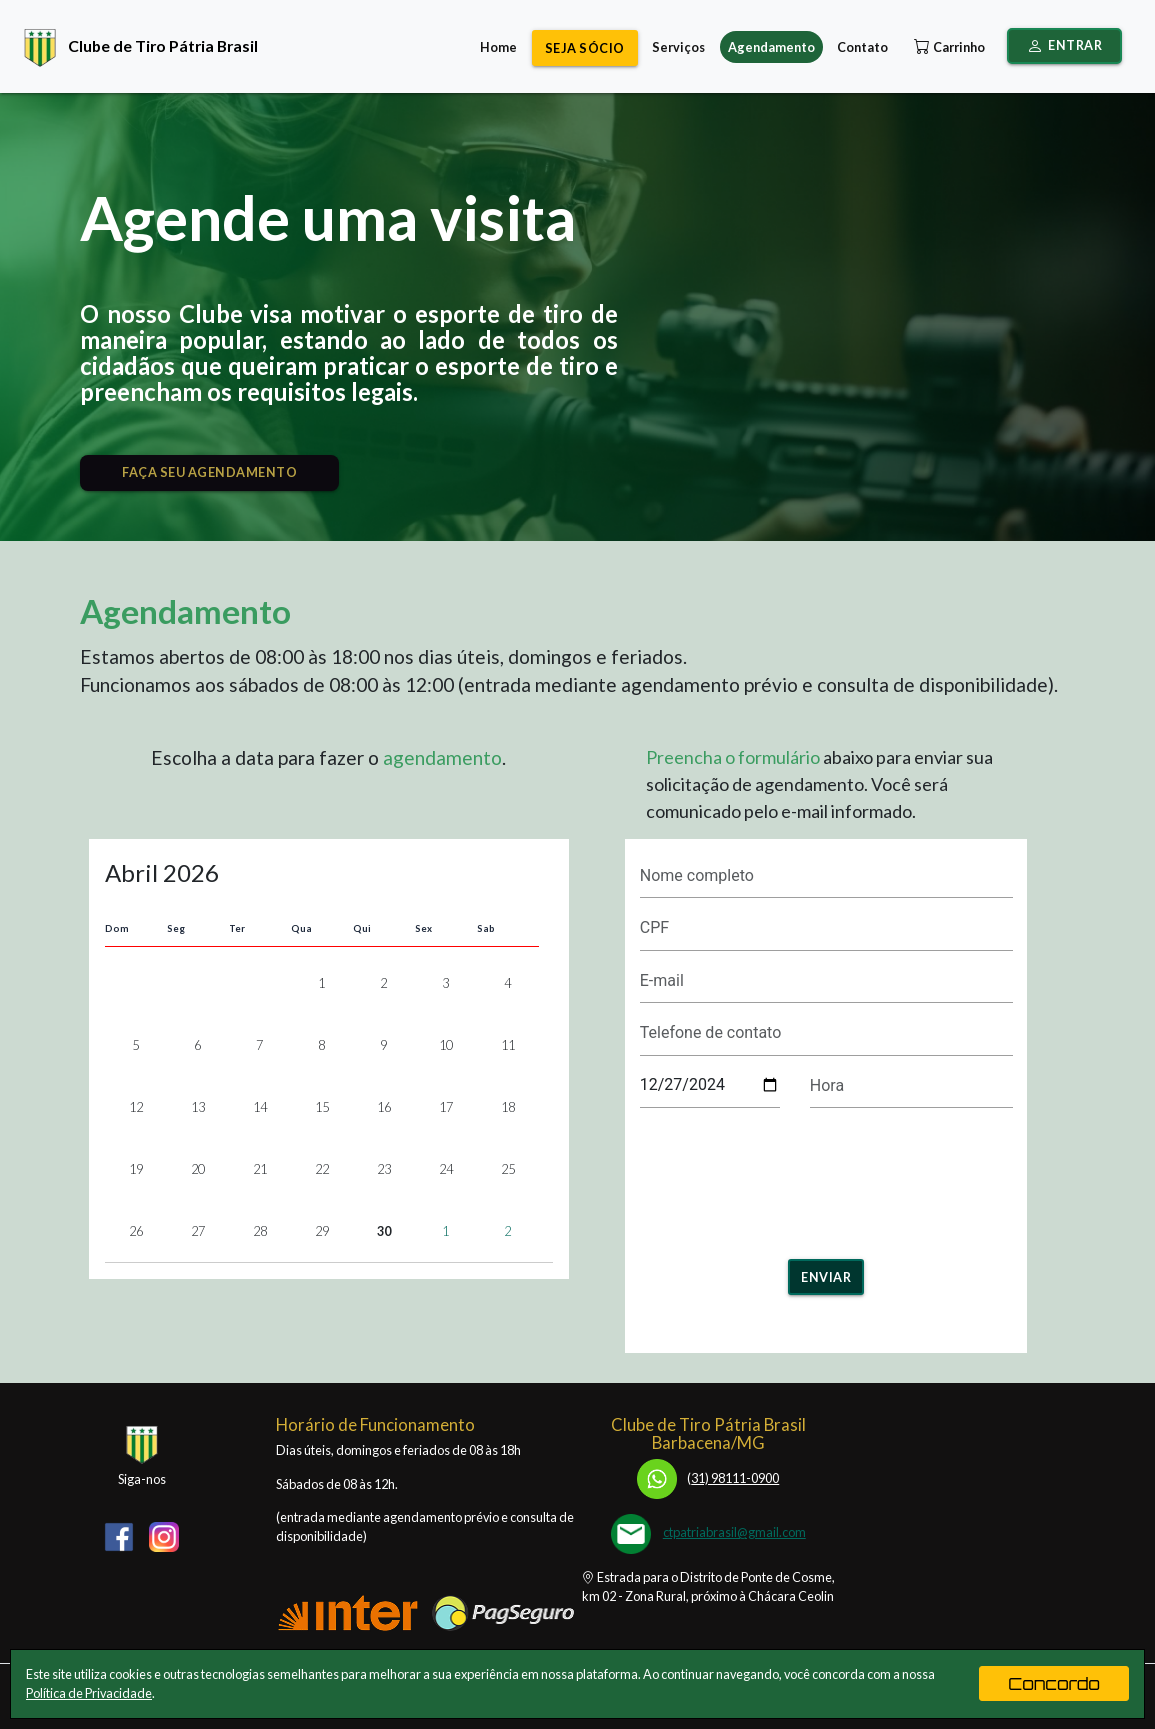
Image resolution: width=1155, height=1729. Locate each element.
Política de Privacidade (89, 1693)
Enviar (826, 1277)
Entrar (1065, 46)
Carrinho (947, 47)
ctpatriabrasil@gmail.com (734, 1532)
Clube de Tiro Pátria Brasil (136, 45)
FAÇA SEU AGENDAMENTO (209, 472)
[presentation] (826, 1177)
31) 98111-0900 (708, 1478)
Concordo (1054, 1683)
